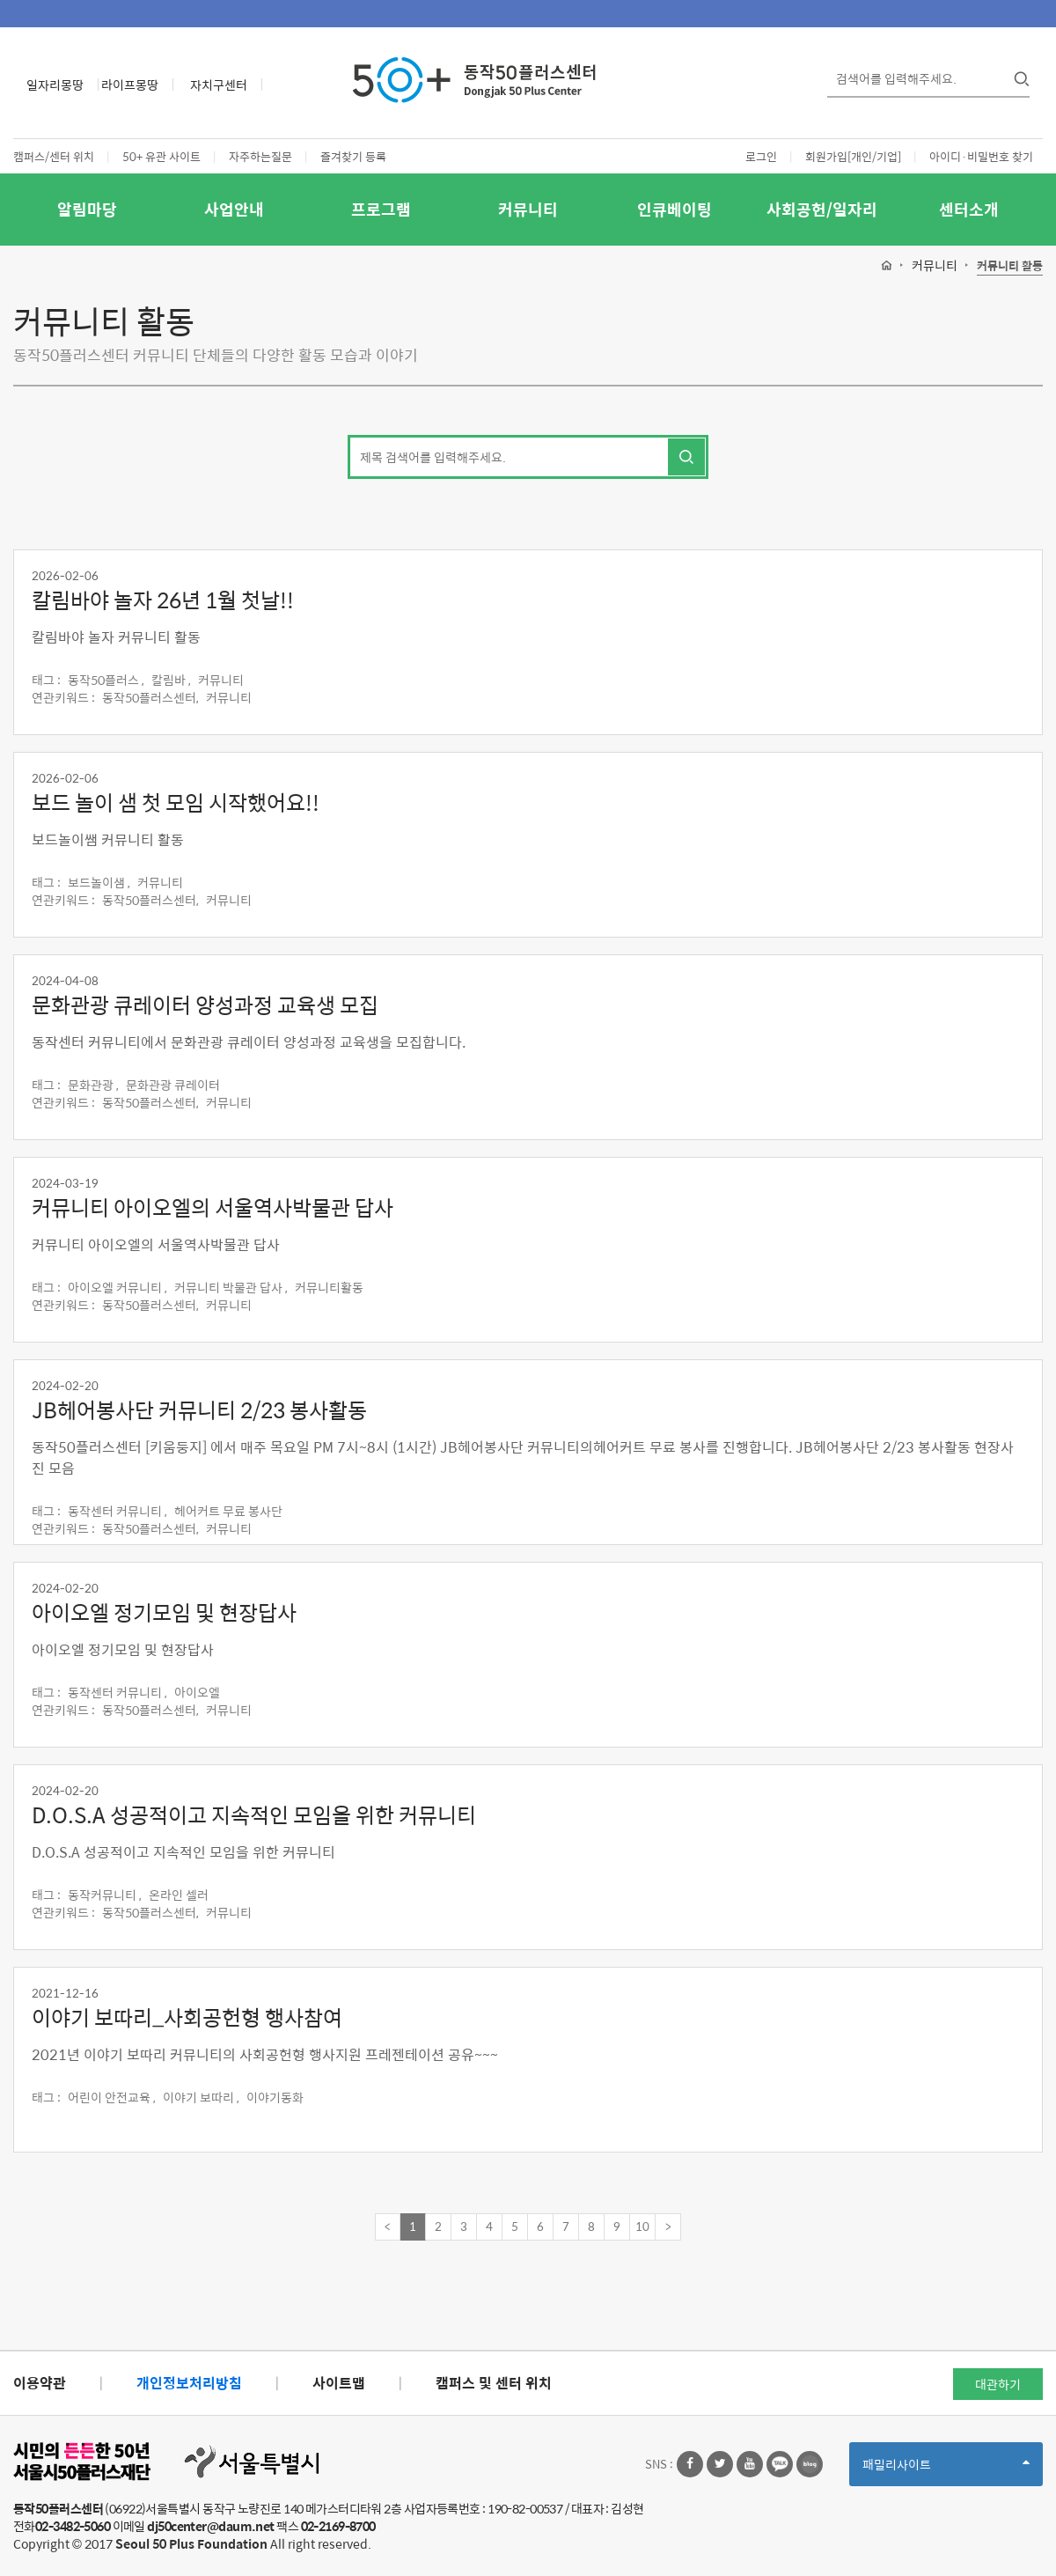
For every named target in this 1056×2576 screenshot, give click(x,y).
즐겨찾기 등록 (353, 156)
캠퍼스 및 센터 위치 (494, 2383)
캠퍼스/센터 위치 (53, 156)
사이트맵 (338, 2383)
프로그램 (381, 209)
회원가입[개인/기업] (853, 156)
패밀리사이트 (946, 2470)
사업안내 (234, 209)
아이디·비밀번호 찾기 (981, 156)
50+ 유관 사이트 (161, 156)
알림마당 (87, 209)
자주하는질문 (260, 156)
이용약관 (39, 2383)
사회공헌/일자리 (821, 209)
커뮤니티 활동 (1010, 266)
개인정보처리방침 (189, 2383)
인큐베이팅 (674, 209)
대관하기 (998, 2384)
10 (642, 2226)
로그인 (761, 156)
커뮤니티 (528, 209)
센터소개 (969, 209)
